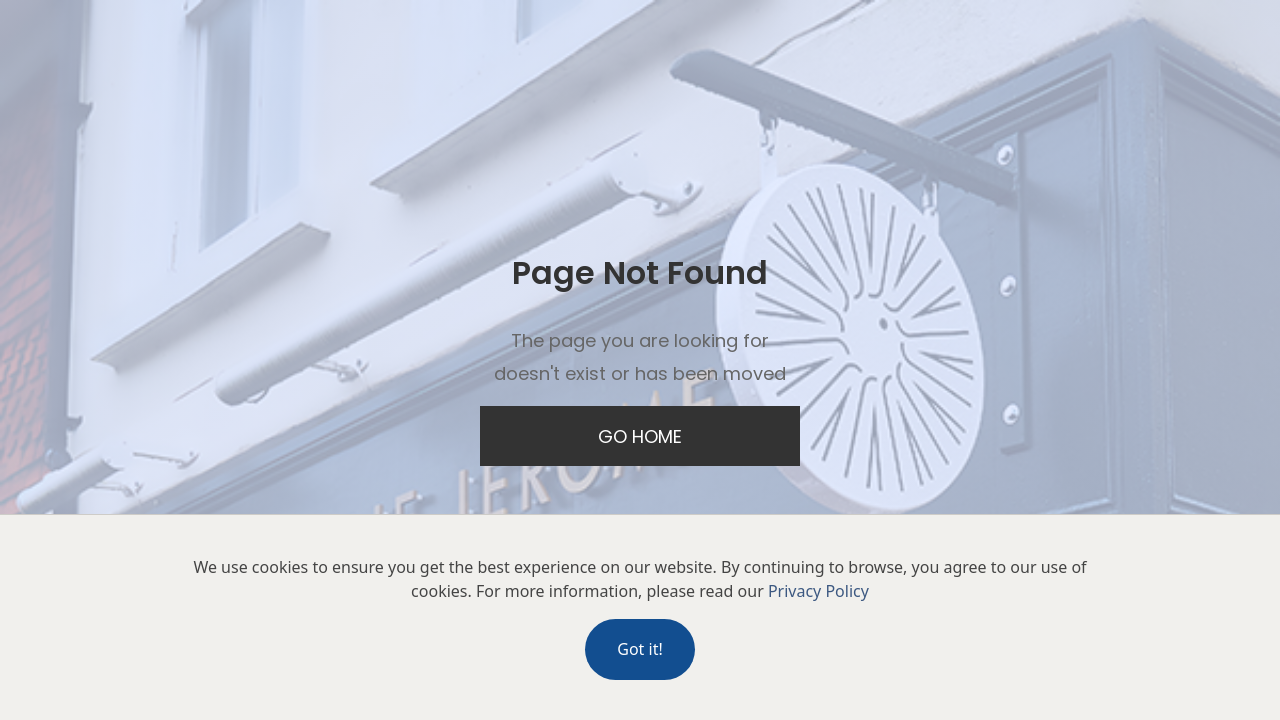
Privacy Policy (818, 591)
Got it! (639, 649)
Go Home (640, 436)
